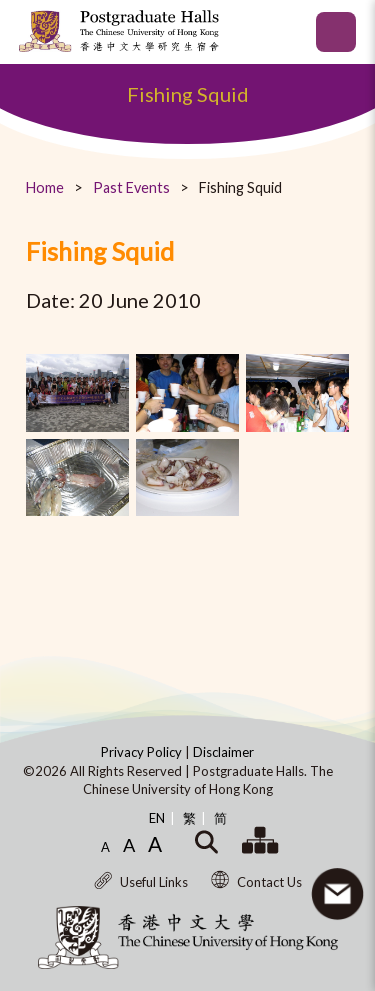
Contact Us (256, 882)
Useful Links (141, 882)
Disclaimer (223, 752)
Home (45, 187)
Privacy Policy (143, 752)
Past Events (131, 187)
